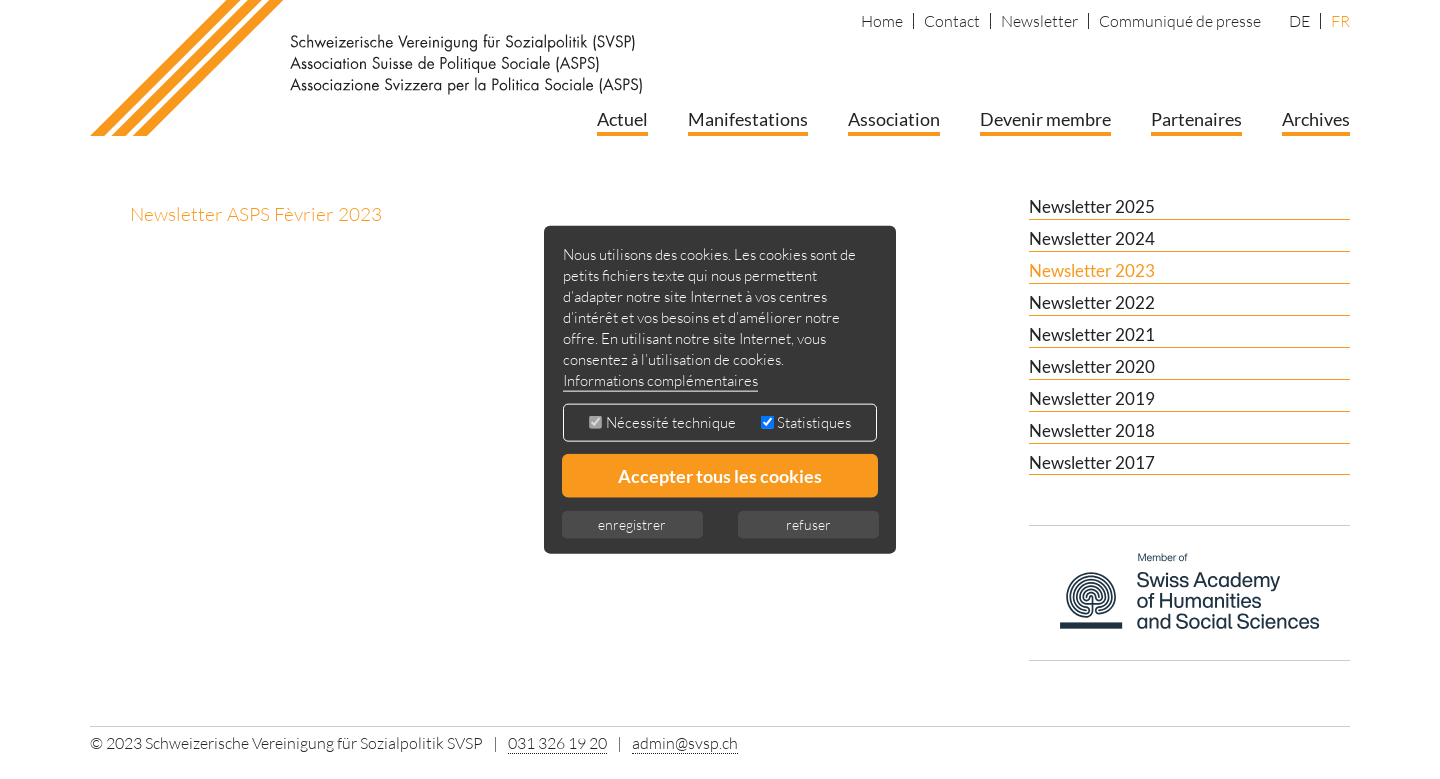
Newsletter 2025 (1092, 206)
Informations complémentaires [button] (660, 380)
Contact (952, 21)
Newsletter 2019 (1092, 398)
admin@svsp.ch (685, 743)
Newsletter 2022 (1092, 302)
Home (882, 21)
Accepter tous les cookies (720, 476)
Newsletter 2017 (1092, 462)
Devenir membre (1045, 119)
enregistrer (632, 524)
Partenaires (1196, 119)
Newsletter (1039, 21)
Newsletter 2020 (1092, 366)
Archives (1316, 119)
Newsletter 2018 (1092, 430)
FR (1340, 21)
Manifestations (748, 119)
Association (894, 119)
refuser (808, 524)
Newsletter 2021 (1092, 334)
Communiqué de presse (1180, 21)
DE (1299, 21)
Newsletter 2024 (1092, 238)
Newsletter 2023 (1092, 270)
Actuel (622, 119)
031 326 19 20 (557, 743)
